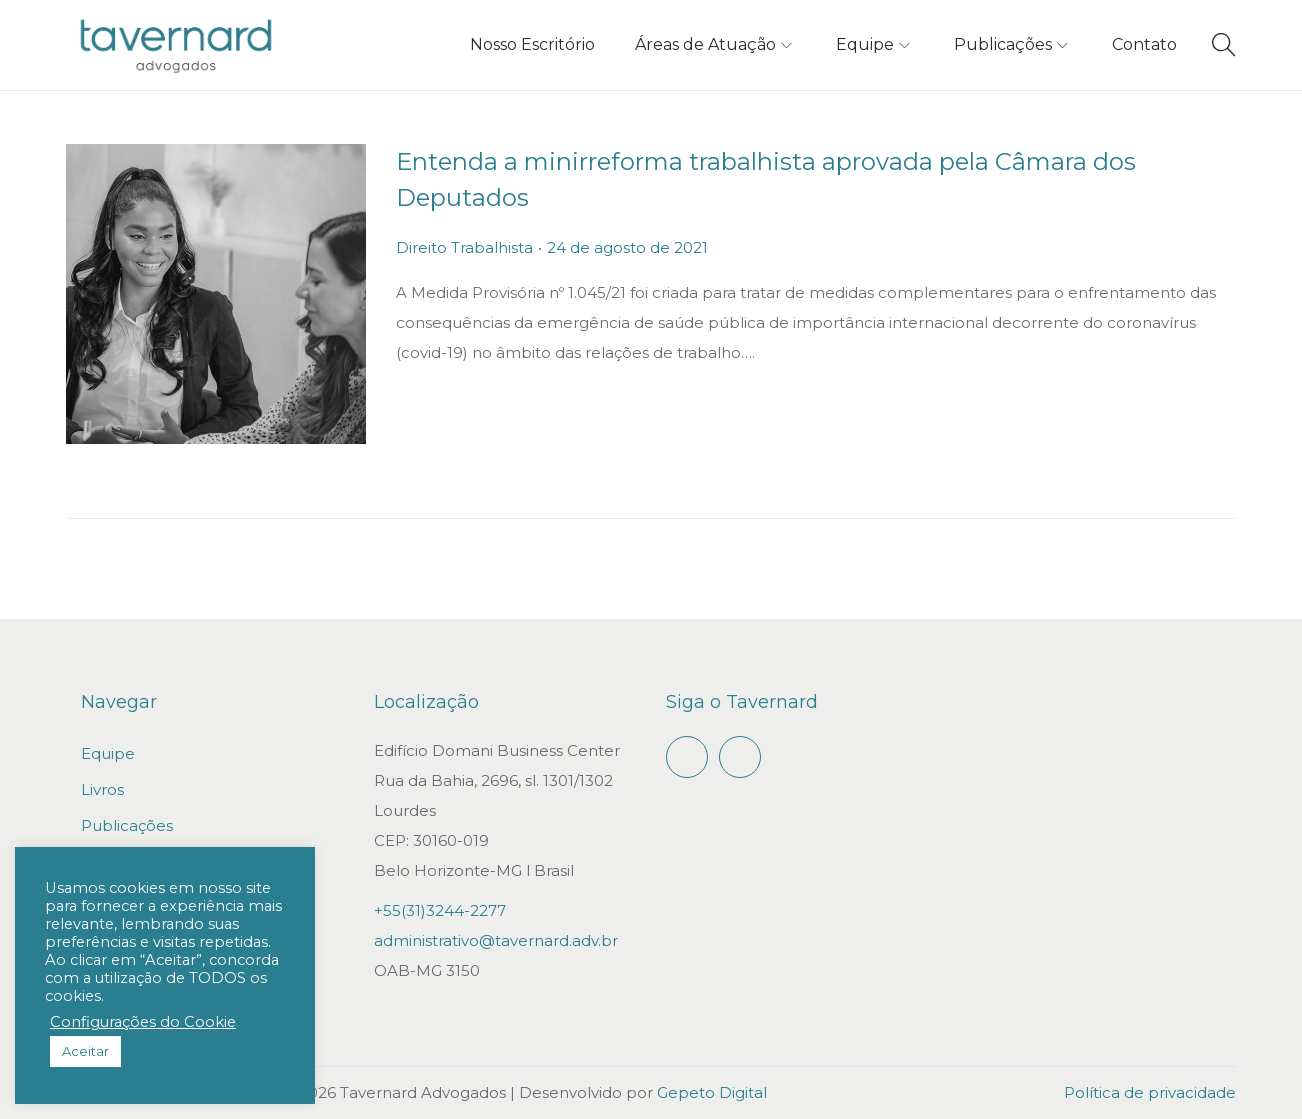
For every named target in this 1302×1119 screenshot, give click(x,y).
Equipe (108, 753)
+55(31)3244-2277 (440, 910)
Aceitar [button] (85, 1051)
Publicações (127, 825)
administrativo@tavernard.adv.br (496, 940)
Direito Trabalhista (464, 247)
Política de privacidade (1150, 1092)
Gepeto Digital (712, 1092)
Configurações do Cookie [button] (143, 1022)
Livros (102, 789)
